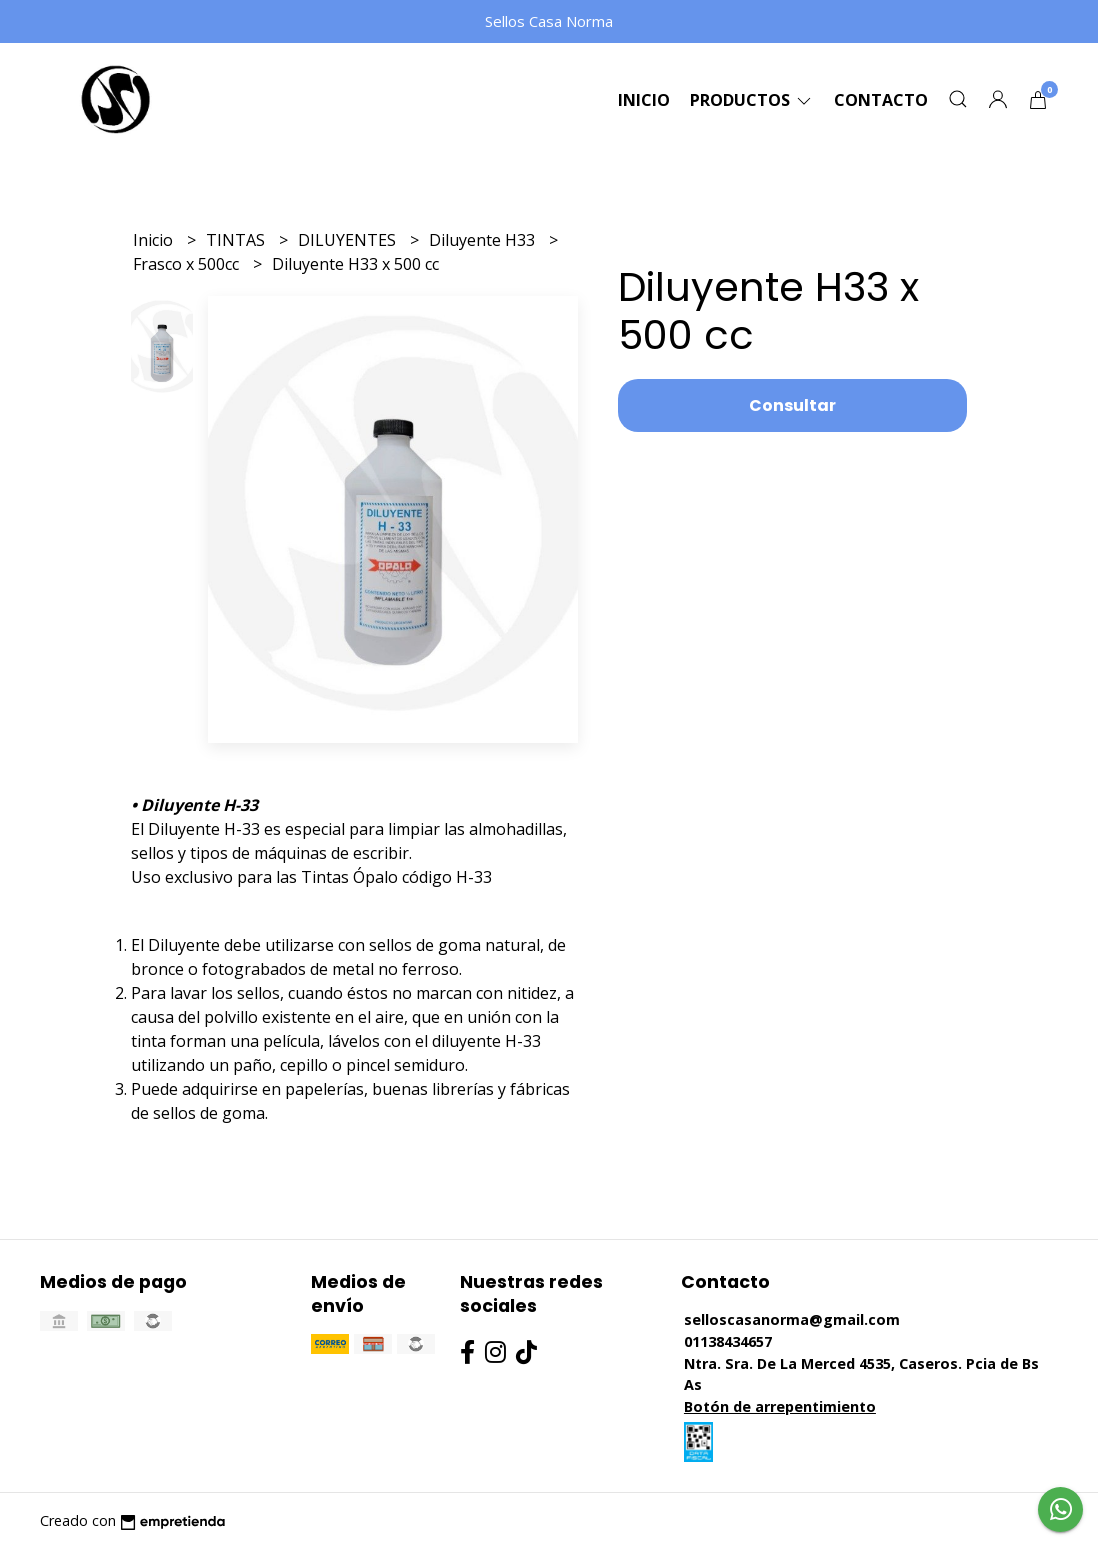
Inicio (644, 100)
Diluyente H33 (484, 240)
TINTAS (237, 240)
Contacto (881, 100)
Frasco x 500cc (188, 264)
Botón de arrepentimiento (780, 1406)
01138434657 (728, 1341)
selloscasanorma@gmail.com (792, 1319)
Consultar (792, 405)
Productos (752, 100)
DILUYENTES (349, 240)
